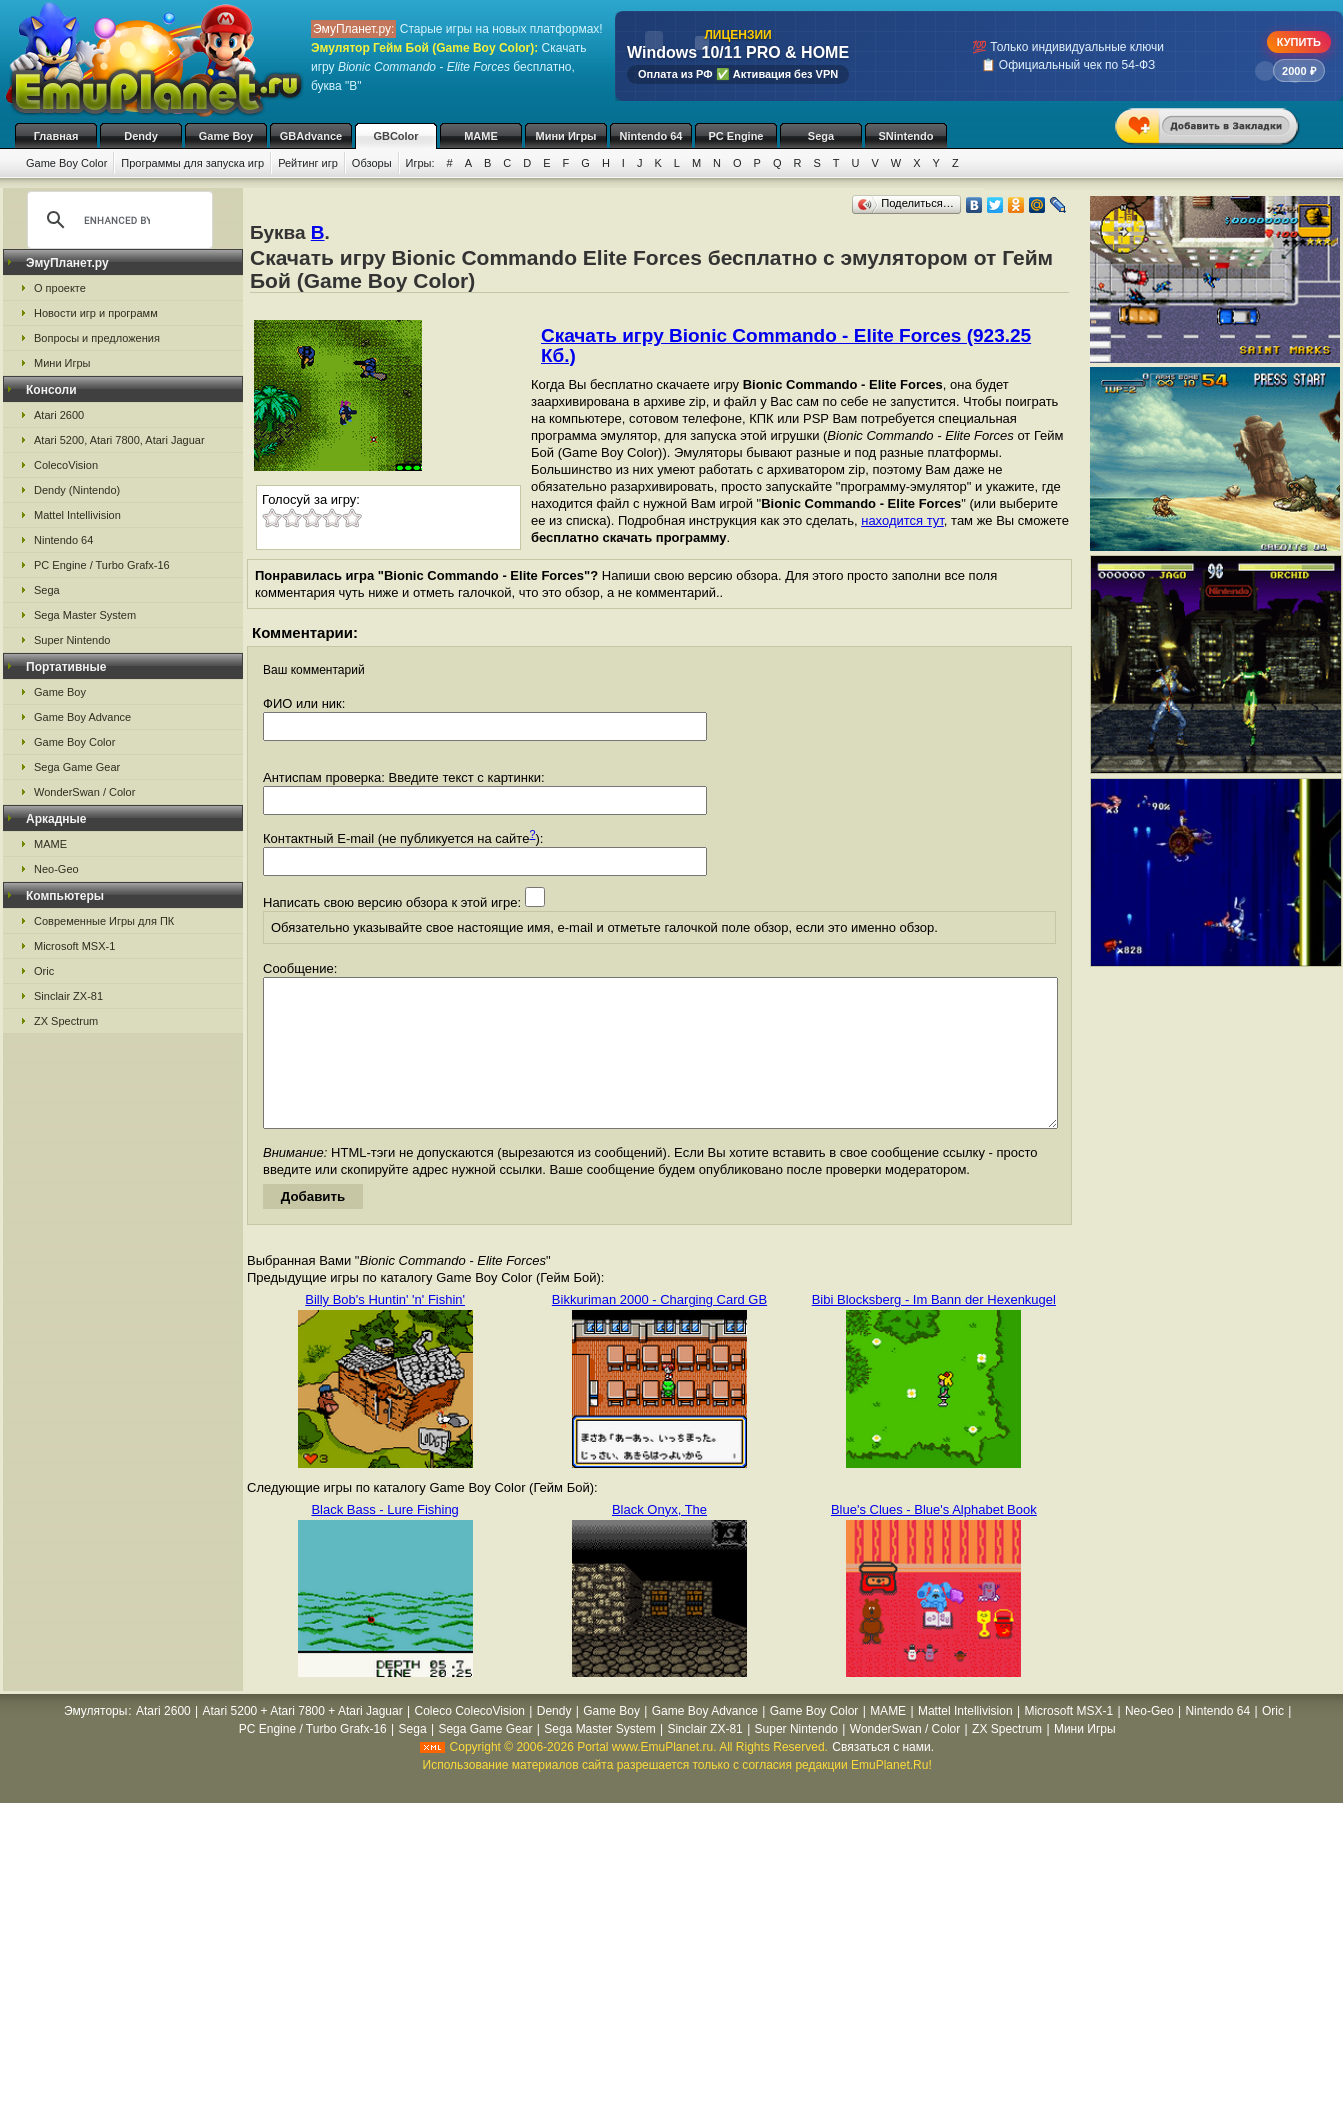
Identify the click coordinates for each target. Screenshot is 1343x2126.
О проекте (60, 288)
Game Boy (226, 136)
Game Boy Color (66, 163)
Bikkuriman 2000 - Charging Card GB (659, 1329)
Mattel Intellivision (77, 515)
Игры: (420, 163)
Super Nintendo (72, 640)
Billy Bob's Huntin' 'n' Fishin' (385, 1329)
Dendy (141, 136)
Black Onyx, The (659, 1539)
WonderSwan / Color (84, 792)
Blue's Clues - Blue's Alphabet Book (934, 1539)
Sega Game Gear (77, 767)
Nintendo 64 (651, 136)
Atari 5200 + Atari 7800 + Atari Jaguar (303, 1741)
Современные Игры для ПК (104, 921)
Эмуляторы (95, 1741)
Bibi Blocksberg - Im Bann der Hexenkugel (934, 1329)
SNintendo (906, 136)
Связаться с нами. (883, 1777)
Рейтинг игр (308, 163)
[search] (117, 220)
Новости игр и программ (96, 313)
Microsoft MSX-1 (74, 946)
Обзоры (372, 163)
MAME (481, 136)
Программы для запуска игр (192, 163)
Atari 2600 (59, 415)
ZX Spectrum (66, 1021)
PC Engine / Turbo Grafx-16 (102, 565)
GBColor (395, 136)
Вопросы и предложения (97, 338)
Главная (56, 136)
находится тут (902, 520)
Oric (44, 971)
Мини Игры (566, 136)
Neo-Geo (56, 869)
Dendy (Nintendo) (77, 490)
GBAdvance (311, 136)
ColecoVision (66, 465)
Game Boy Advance (82, 717)
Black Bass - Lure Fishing (384, 1539)
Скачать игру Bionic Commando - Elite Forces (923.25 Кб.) (786, 345)
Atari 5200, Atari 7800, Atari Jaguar (119, 440)
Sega (821, 136)
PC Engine (735, 136)
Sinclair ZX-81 (68, 996)
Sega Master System (85, 615)
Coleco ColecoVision (469, 1741)
